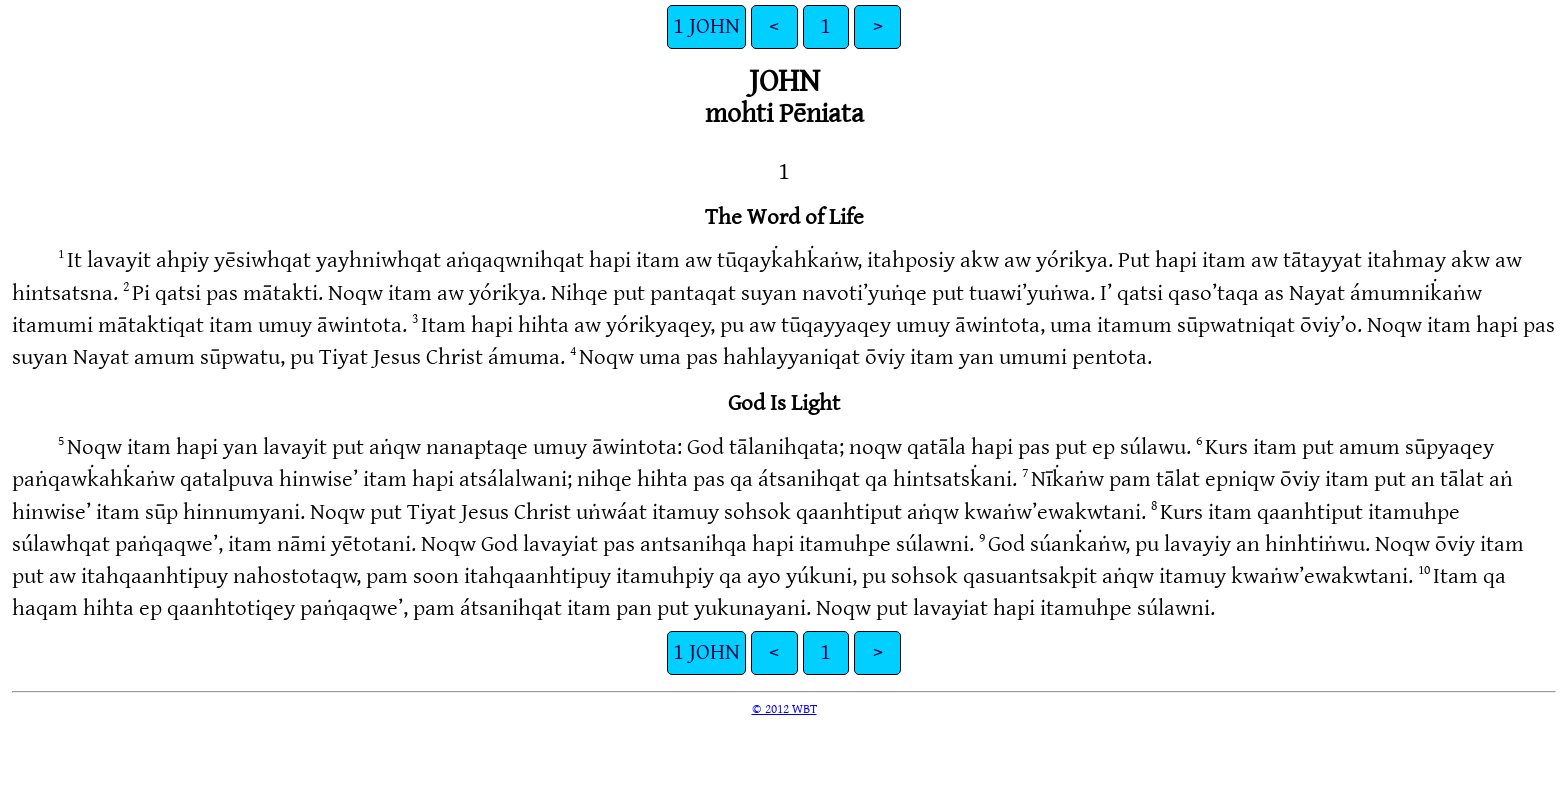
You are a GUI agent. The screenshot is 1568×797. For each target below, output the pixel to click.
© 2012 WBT (784, 709)
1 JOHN (706, 26)
